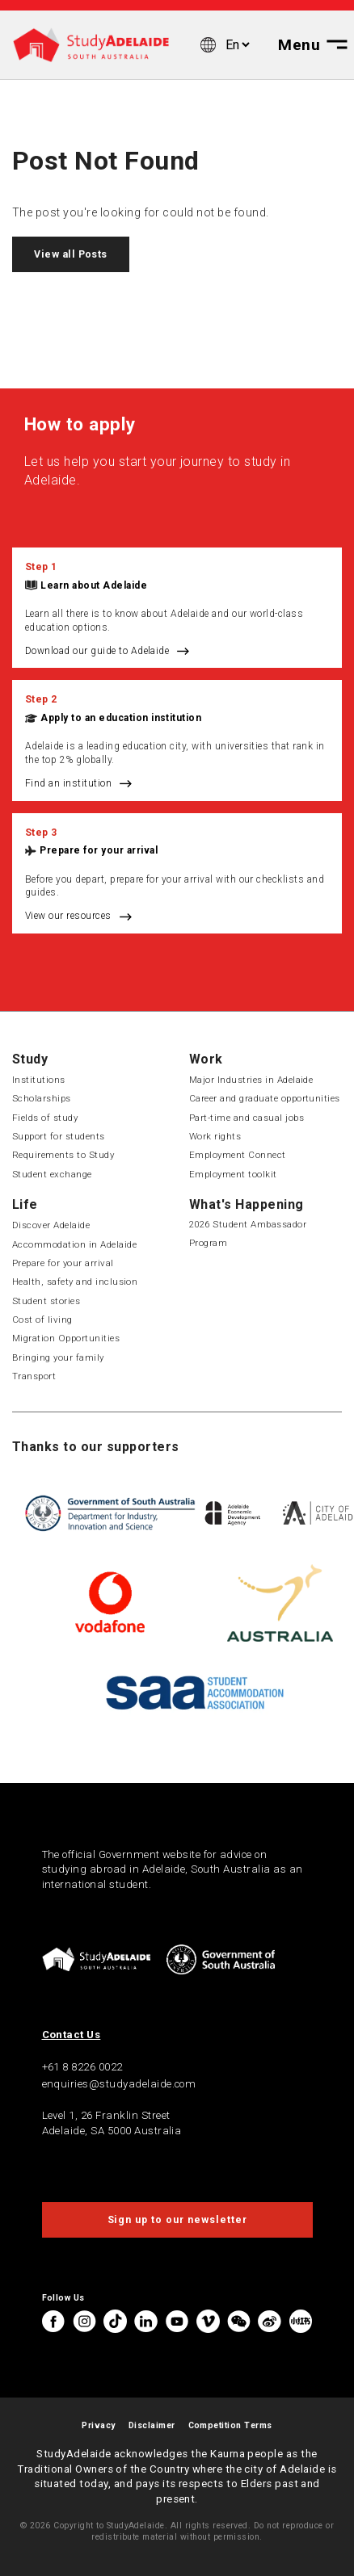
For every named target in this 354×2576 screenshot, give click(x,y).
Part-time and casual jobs (246, 1117)
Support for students (58, 1136)
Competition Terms (230, 2425)
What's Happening (246, 1204)
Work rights (215, 1136)
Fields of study (45, 1117)
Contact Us (71, 2034)
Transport (34, 1376)
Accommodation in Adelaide (74, 1244)
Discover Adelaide (51, 1225)
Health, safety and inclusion (74, 1281)
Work (206, 1059)
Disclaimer (152, 2425)
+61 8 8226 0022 (82, 2067)
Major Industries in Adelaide (251, 1079)
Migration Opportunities (66, 1338)
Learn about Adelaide (93, 585)
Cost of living (42, 1319)
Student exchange (52, 1174)
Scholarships (41, 1098)
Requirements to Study (63, 1154)
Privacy (98, 2425)
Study (30, 1059)
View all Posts (70, 254)
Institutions (38, 1079)
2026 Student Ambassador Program (247, 1233)
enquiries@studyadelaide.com (119, 2084)
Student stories (46, 1301)
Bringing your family (58, 1357)
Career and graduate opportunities (264, 1098)
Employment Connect (237, 1154)
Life (25, 1204)
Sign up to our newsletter (177, 2220)
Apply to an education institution (120, 718)
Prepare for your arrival (99, 850)
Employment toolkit (233, 1174)
